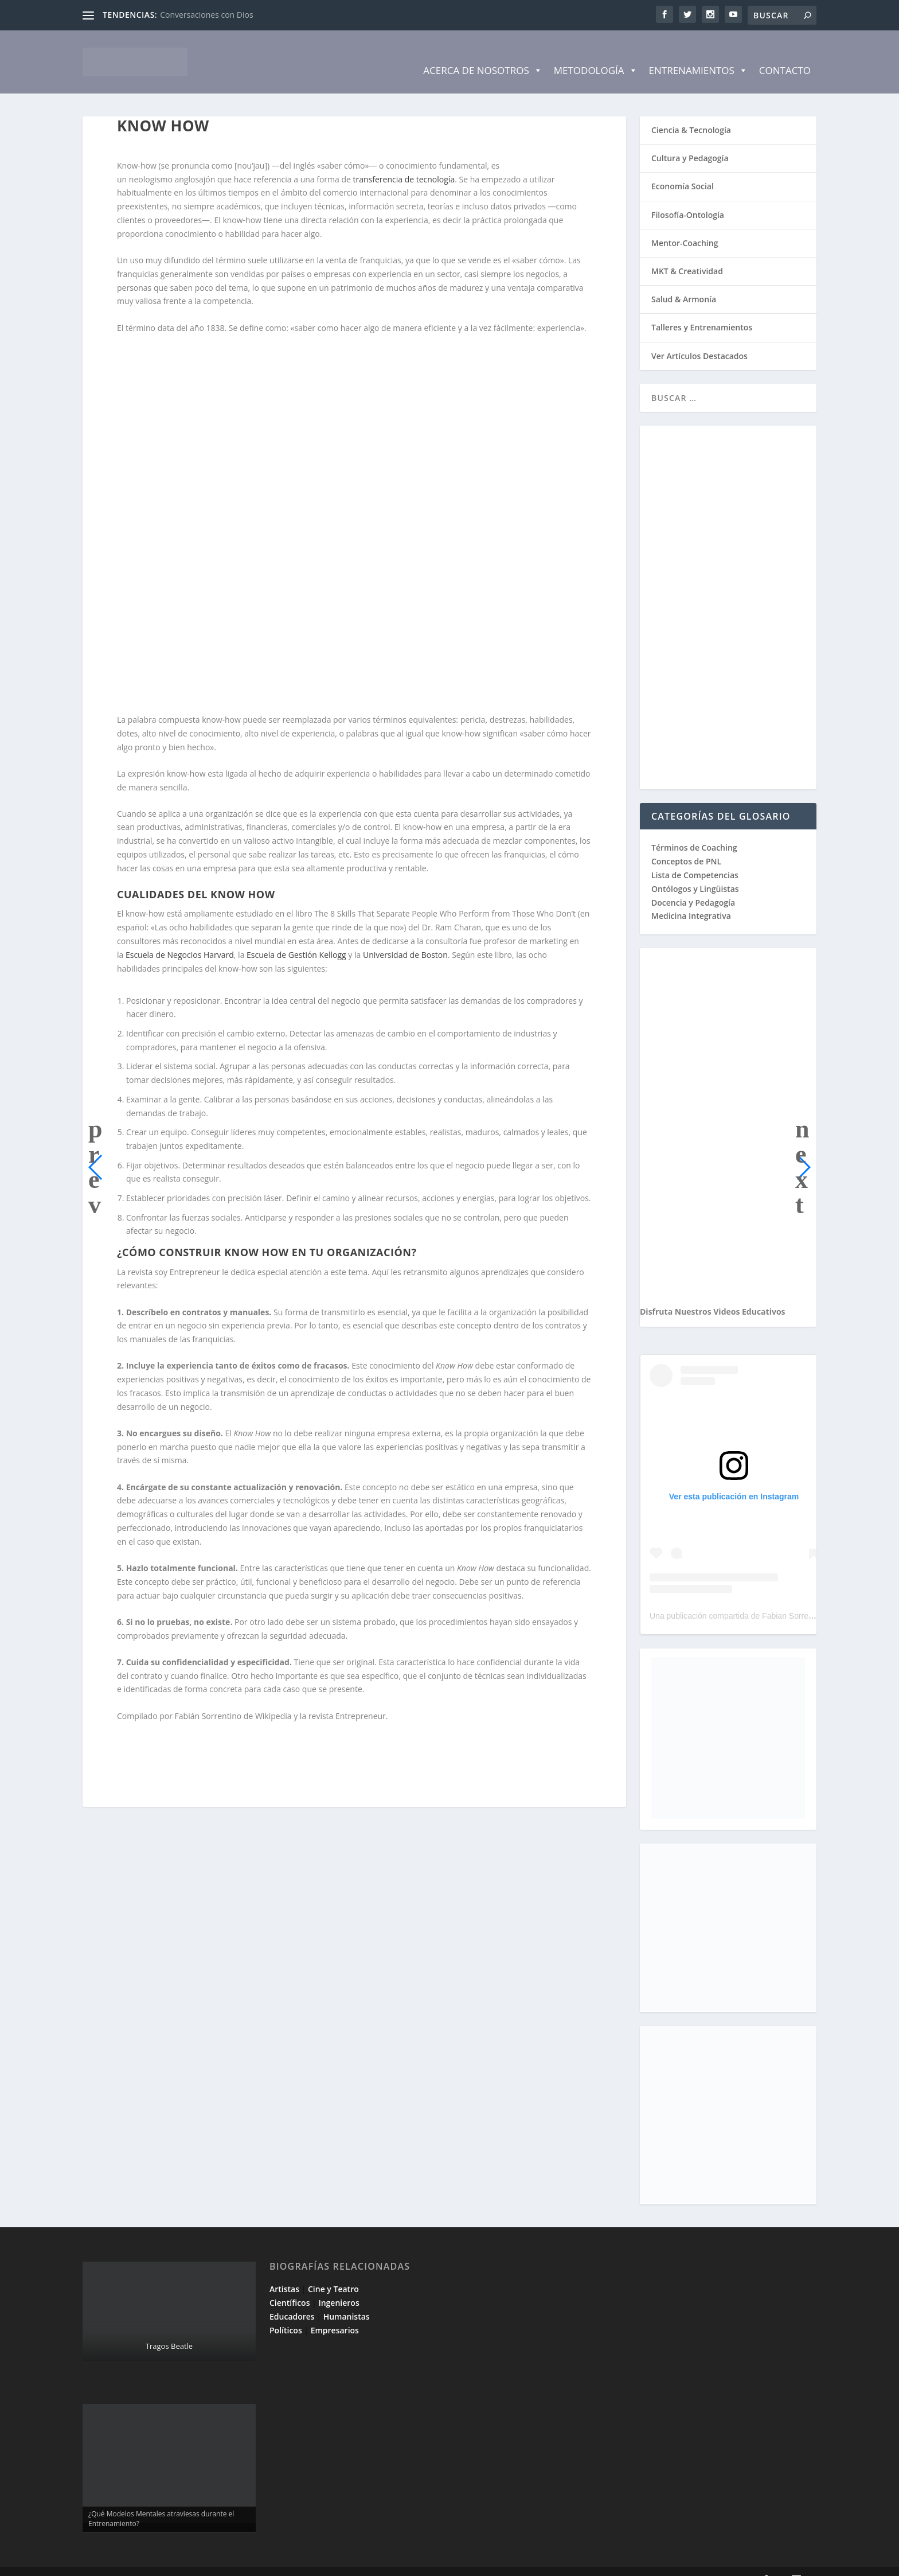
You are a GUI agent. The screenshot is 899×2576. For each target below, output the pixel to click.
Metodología (596, 53)
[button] (96, 1150)
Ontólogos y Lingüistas (695, 871)
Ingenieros (338, 2285)
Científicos (289, 2285)
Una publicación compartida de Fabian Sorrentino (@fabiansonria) (767, 1598)
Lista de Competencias (696, 857)
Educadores (292, 2299)
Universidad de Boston (405, 937)
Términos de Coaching (694, 830)
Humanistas (346, 2299)
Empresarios (335, 2313)
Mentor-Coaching (684, 225)
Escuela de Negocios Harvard (180, 937)
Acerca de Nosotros (482, 53)
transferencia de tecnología (404, 162)
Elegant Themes (164, 2563)
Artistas (284, 2271)
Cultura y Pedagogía (690, 140)
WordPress (287, 2563)
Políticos (285, 2313)
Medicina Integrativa (691, 898)
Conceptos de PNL (686, 844)
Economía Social (682, 168)
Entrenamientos (698, 53)
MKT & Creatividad (687, 253)
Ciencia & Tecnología (691, 112)
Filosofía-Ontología (687, 197)
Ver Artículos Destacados (699, 338)
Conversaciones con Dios (206, 14)
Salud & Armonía (683, 281)
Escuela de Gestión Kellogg (296, 937)
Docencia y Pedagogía (693, 885)
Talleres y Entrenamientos (701, 310)
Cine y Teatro (333, 2271)
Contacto (785, 53)
